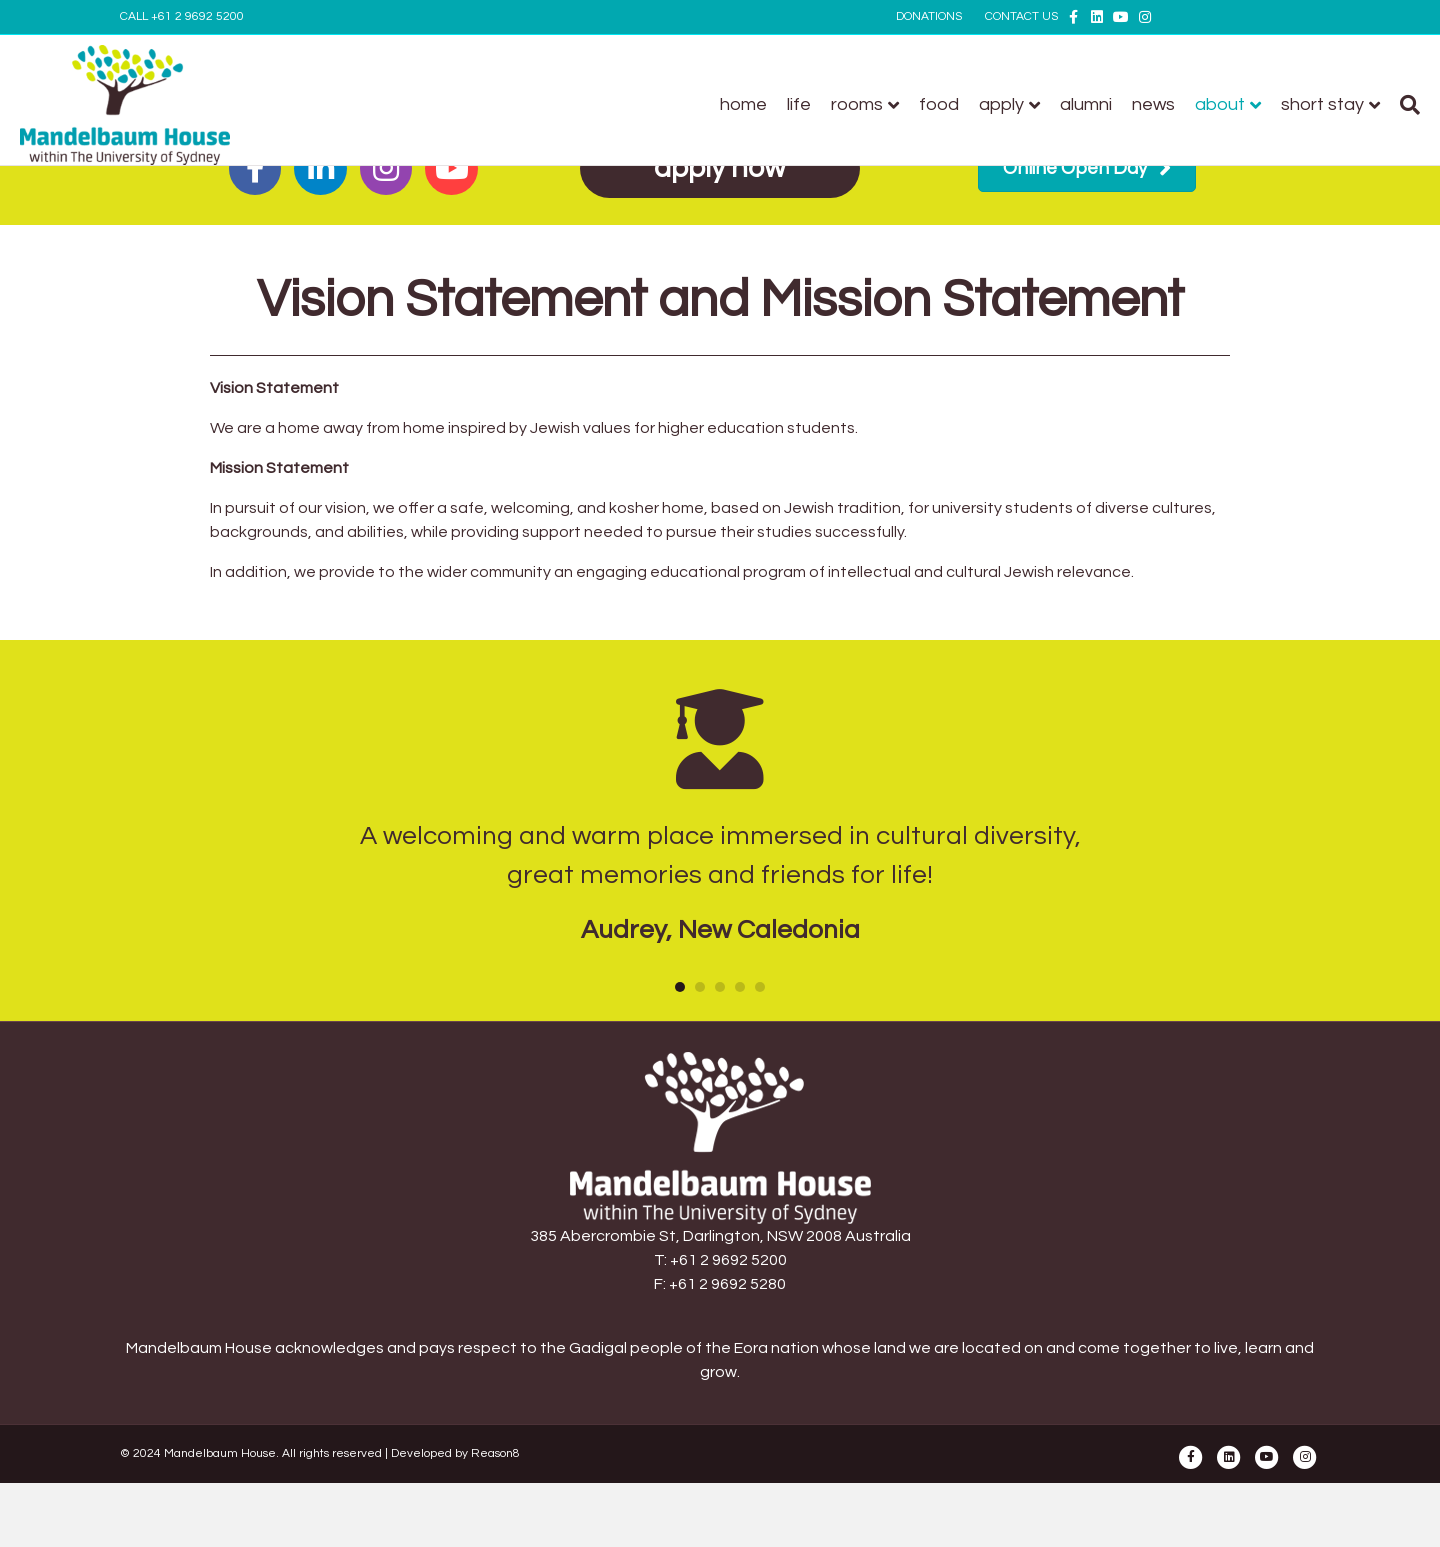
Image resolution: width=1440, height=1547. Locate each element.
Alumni (986, 104)
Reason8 (495, 1453)
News (1053, 104)
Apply (901, 104)
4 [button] (740, 987)
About (1120, 104)
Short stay (1222, 104)
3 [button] (720, 987)
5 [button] (760, 987)
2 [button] (700, 987)
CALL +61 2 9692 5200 (182, 16)
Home (643, 104)
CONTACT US (1021, 16)
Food (839, 104)
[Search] (1305, 105)
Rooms (757, 104)
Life (699, 104)
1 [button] (680, 987)
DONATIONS (929, 16)
